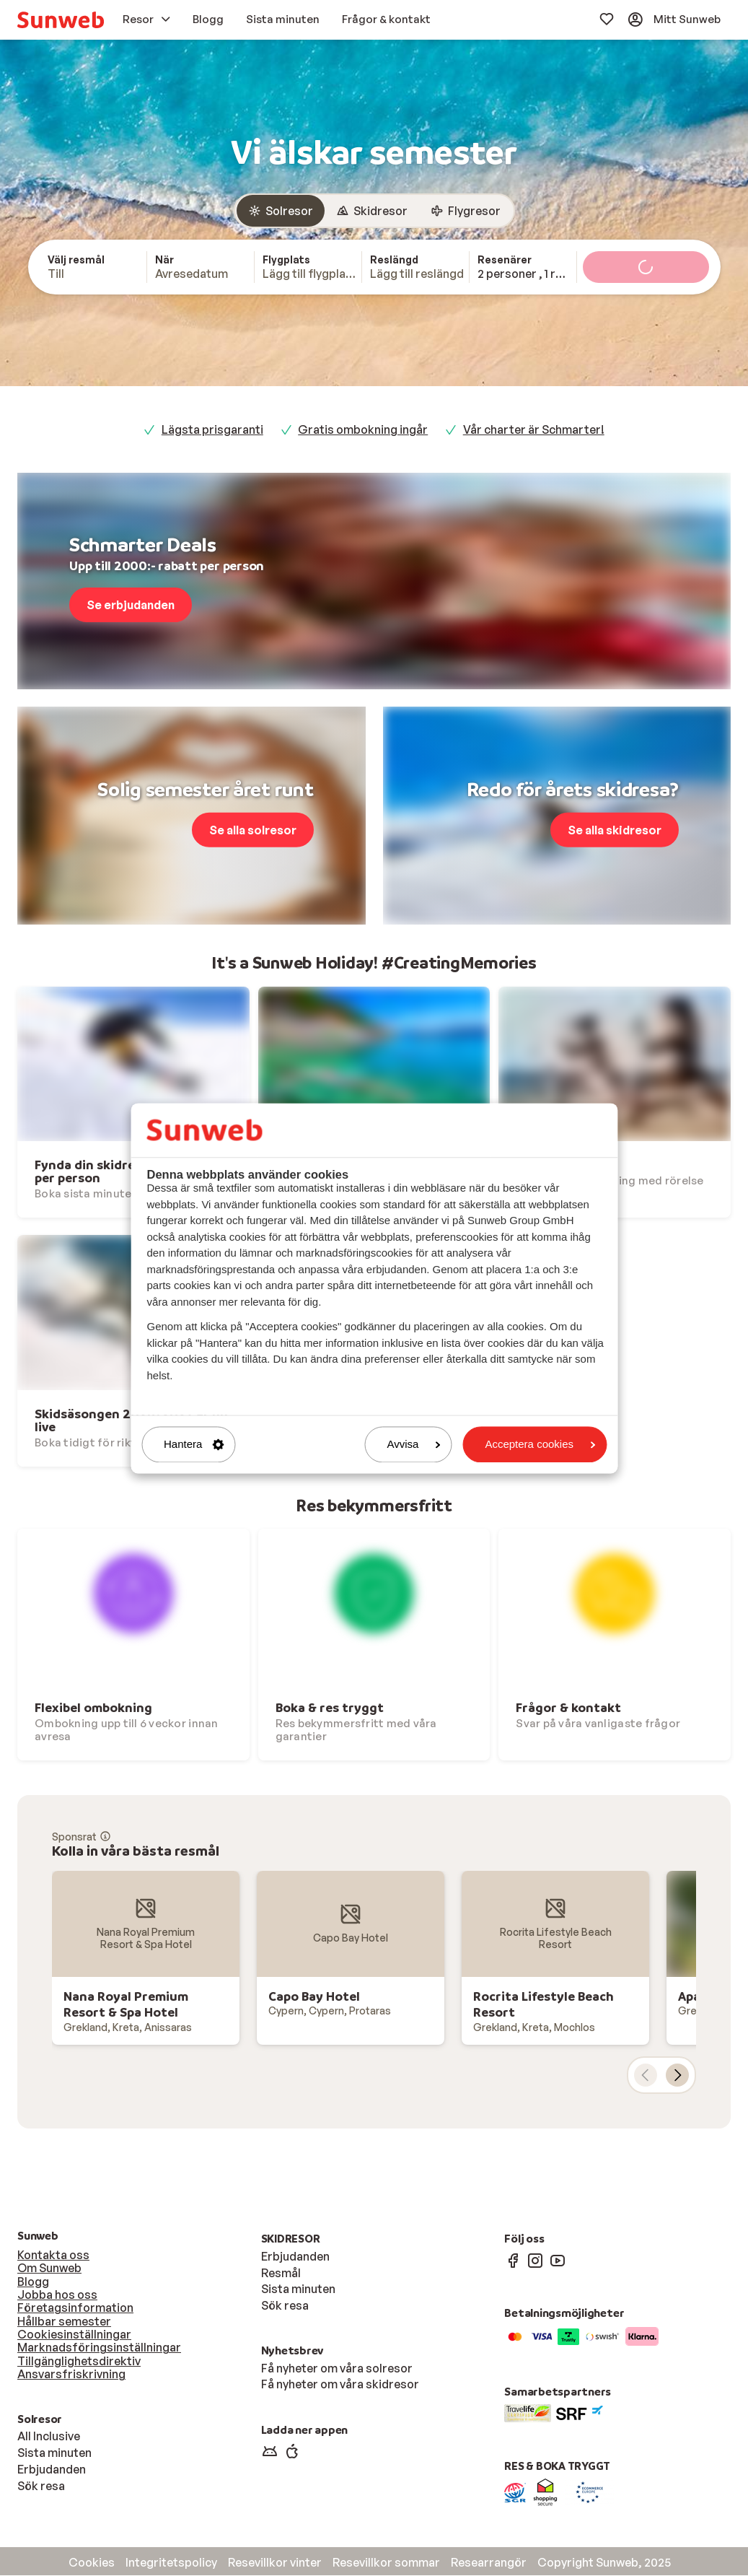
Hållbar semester (64, 2322)
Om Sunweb (49, 2268)
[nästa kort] (677, 2075)
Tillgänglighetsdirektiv (79, 2361)
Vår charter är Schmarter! (533, 430)
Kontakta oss (53, 2255)
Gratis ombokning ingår (363, 430)
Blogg (33, 2282)
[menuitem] (60, 20)
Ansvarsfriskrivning (71, 2374)
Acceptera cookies (540, 1444)
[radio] (281, 211)
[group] (374, 211)
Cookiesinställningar (74, 2335)
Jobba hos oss (57, 2295)
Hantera (194, 1444)
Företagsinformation (75, 2308)
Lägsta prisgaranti (212, 430)
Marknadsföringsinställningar (99, 2348)
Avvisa (414, 1444)
